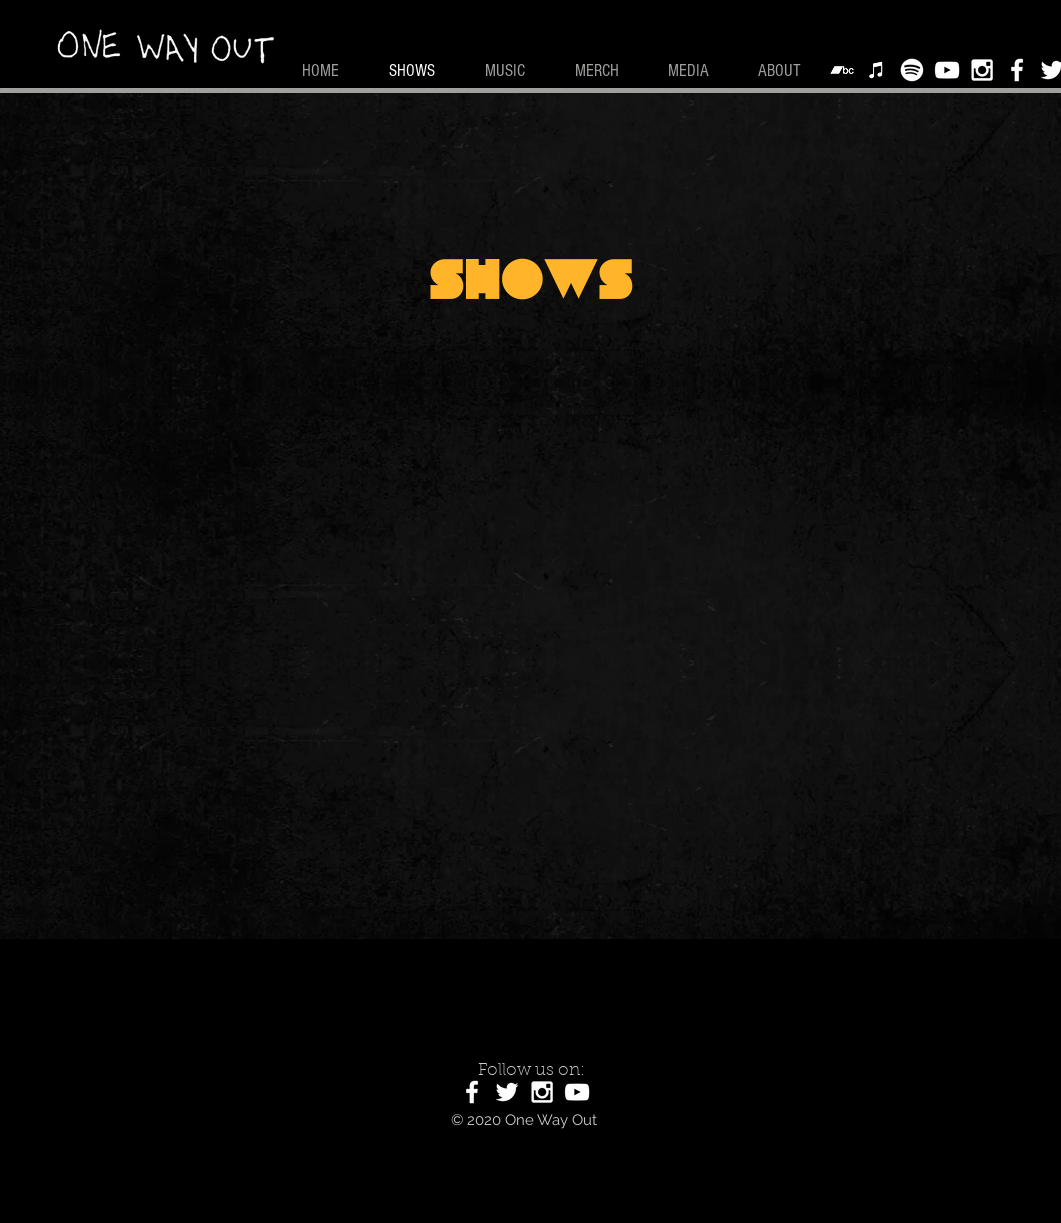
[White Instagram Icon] (982, 70)
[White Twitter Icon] (507, 1092)
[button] (698, 71)
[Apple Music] (877, 70)
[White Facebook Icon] (1017, 70)
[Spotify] (912, 70)
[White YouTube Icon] (947, 70)
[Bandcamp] (842, 70)
